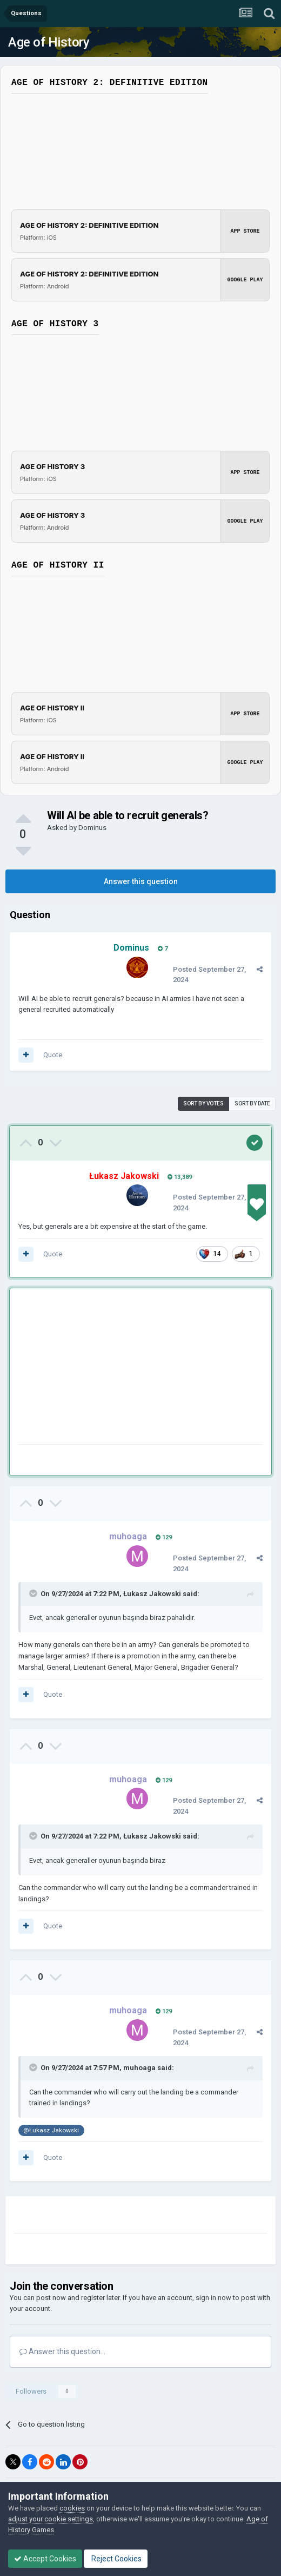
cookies (72, 2508)
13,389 (180, 1177)
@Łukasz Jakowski (51, 2130)
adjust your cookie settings (50, 2519)
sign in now (213, 2298)
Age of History (48, 42)
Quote (52, 1055)
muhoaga (139, 2068)
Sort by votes (203, 1103)
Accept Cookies (45, 2558)
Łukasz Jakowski (152, 1594)
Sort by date (252, 1103)
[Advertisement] (144, 1368)
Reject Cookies (116, 2558)
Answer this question (141, 881)
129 (164, 1537)
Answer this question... (62, 2351)
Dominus (92, 827)
